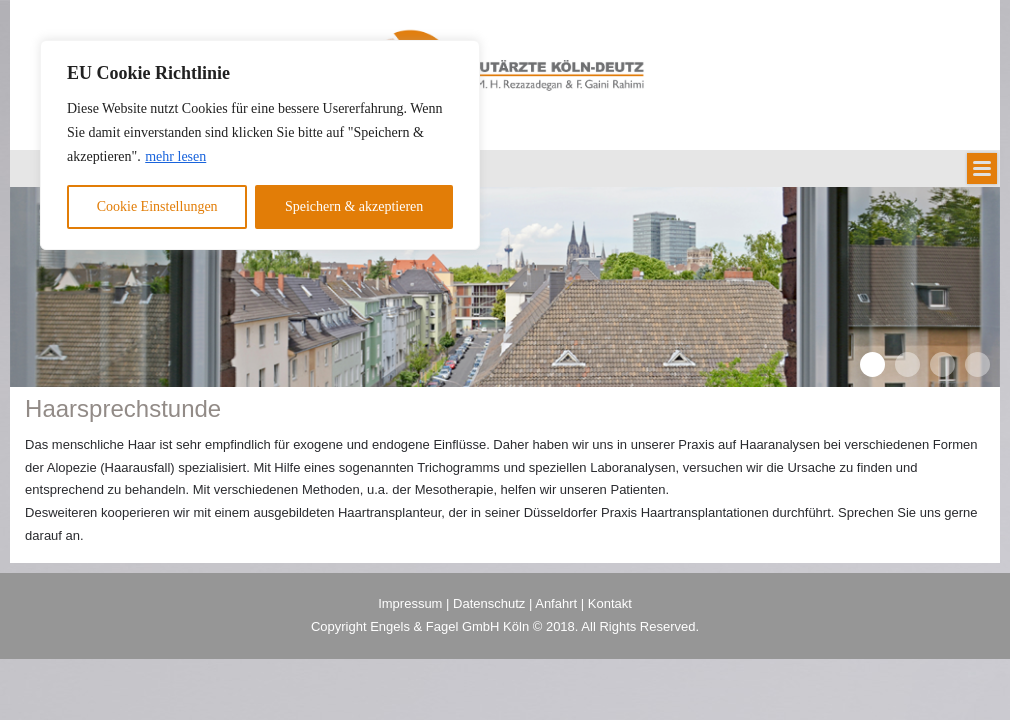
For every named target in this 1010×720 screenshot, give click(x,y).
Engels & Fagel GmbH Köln (451, 626)
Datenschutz (489, 603)
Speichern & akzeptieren (354, 206)
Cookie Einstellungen (157, 206)
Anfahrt (556, 603)
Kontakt (610, 603)
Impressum (410, 603)
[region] (260, 145)
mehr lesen (175, 156)
